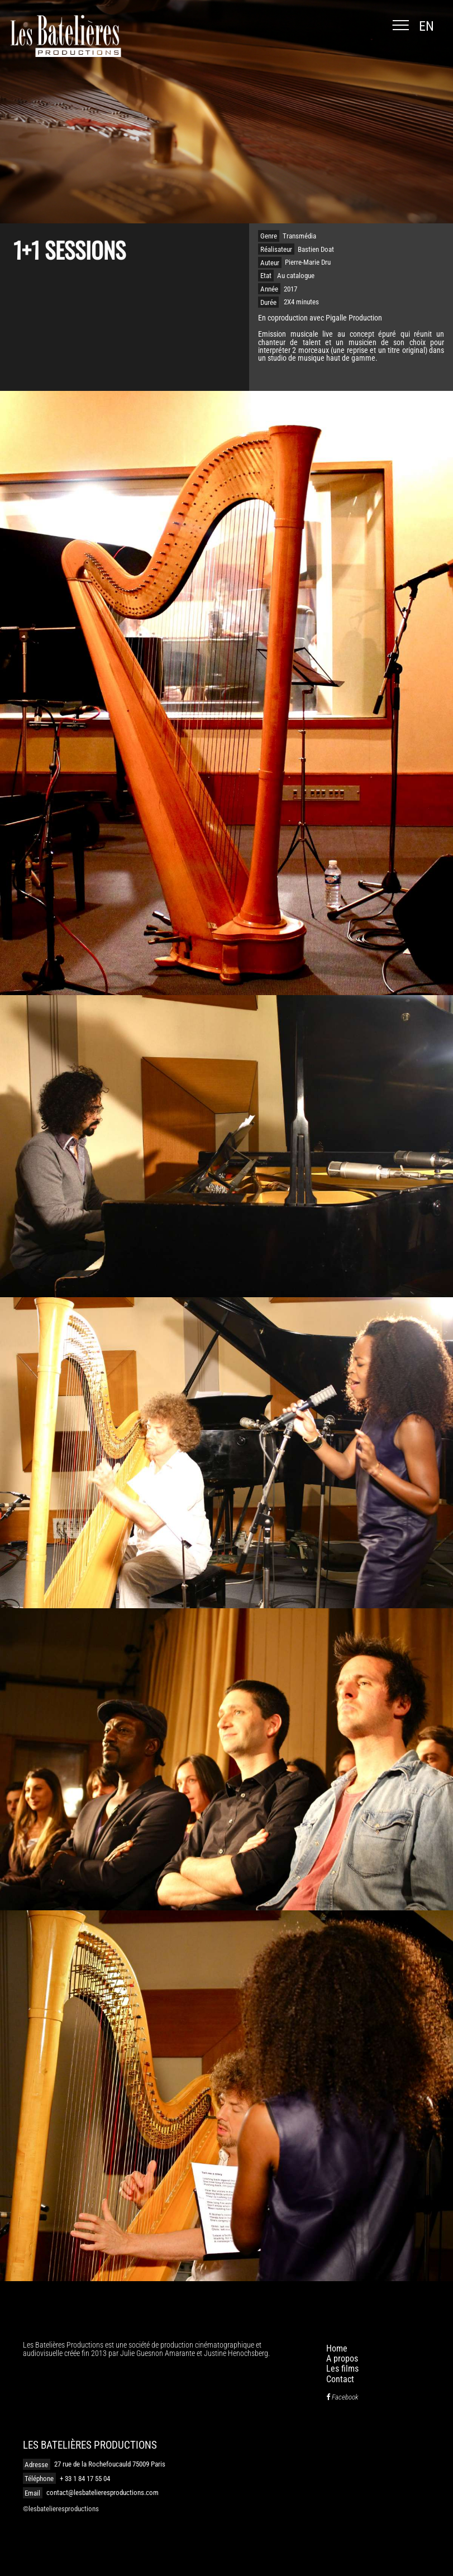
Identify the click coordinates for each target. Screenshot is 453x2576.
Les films (342, 2368)
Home (336, 2348)
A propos (342, 2358)
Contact (340, 2379)
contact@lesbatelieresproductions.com (102, 2492)
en (426, 26)
